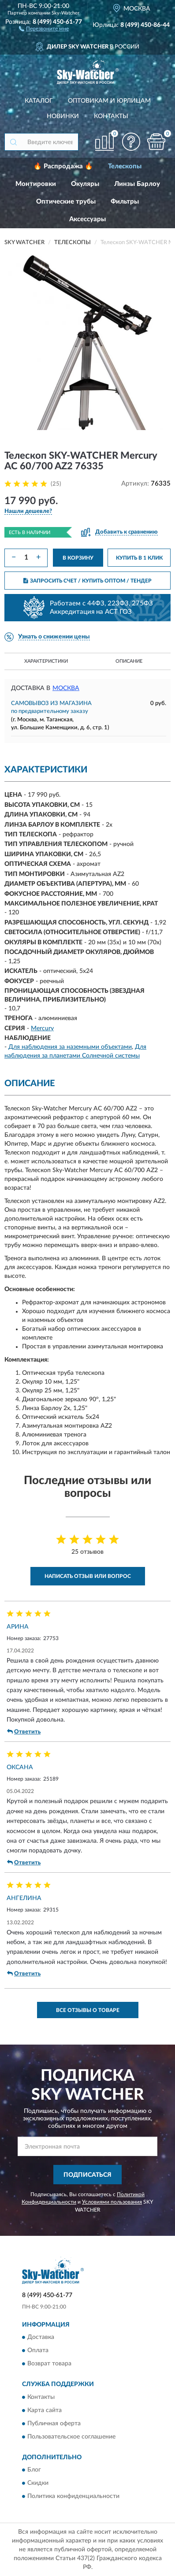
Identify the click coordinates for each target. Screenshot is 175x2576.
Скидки (37, 2483)
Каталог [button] (39, 101)
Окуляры (85, 184)
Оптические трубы (66, 201)
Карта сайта (44, 2410)
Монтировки (35, 184)
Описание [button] (128, 661)
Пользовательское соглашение (71, 2437)
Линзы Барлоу (137, 184)
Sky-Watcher (65, 13)
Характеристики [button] (46, 661)
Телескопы (124, 166)
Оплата (37, 2351)
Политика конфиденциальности (73, 2497)
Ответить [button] (24, 1732)
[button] (44, 28)
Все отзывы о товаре (87, 2010)
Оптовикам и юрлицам (109, 101)
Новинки (63, 116)
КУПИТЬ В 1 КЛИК (139, 557)
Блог (34, 2470)
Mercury (42, 1028)
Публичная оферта (54, 2423)
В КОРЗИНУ (78, 557)
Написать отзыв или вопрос (88, 1576)
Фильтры (125, 201)
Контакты (111, 116)
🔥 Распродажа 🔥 (63, 166)
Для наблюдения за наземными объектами (70, 1047)
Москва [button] (65, 688)
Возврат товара (49, 2364)
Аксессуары (87, 219)
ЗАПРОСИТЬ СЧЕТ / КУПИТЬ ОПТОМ (87, 580)
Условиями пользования (112, 2202)
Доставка (40, 2338)
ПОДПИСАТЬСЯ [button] (87, 2175)
